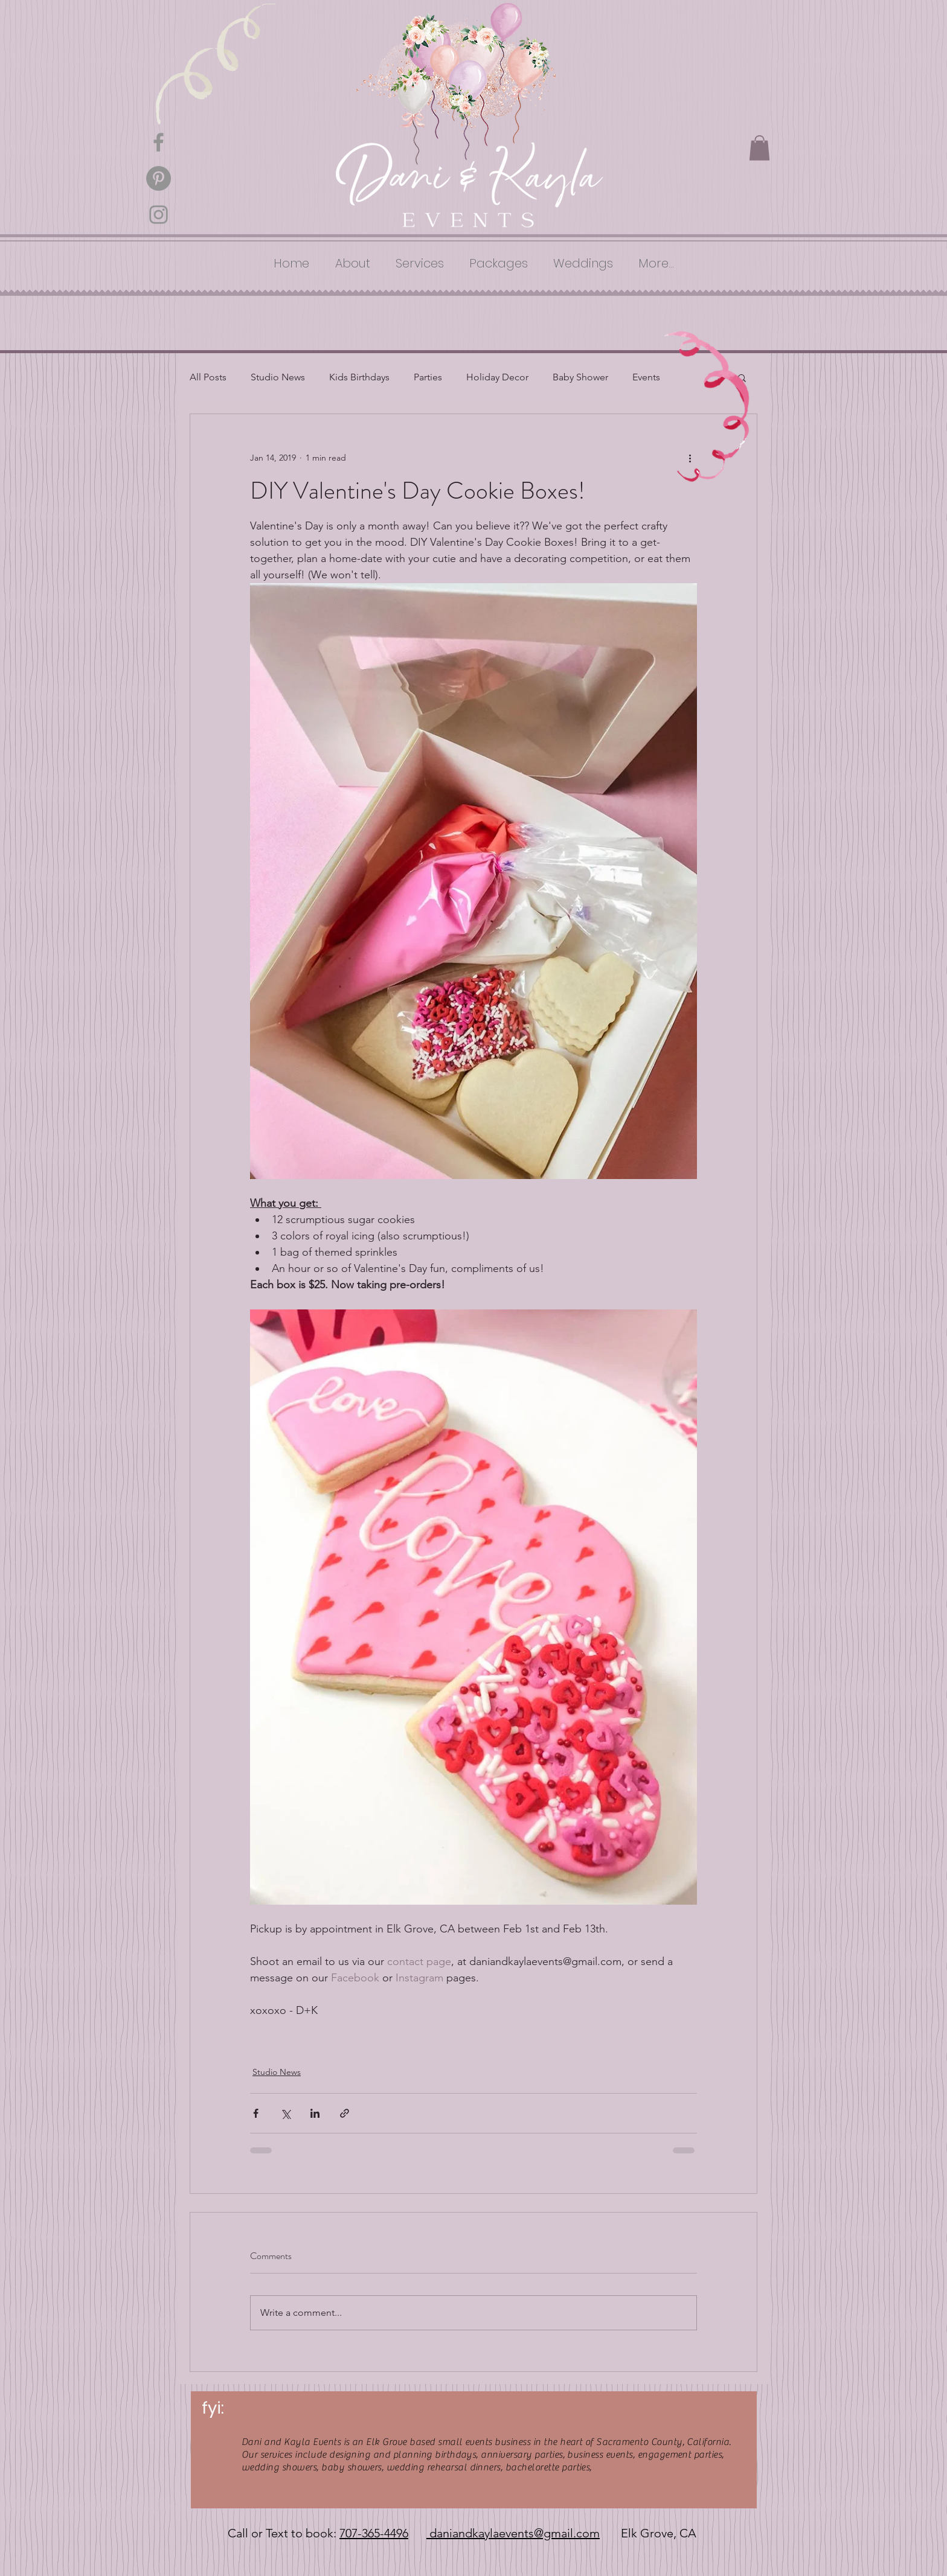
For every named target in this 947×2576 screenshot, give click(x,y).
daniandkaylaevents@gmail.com (513, 2533)
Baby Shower (580, 377)
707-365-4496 (373, 2533)
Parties (428, 377)
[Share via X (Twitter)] (285, 2113)
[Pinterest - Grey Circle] (158, 178)
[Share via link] (344, 2113)
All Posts (208, 377)
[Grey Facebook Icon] (158, 142)
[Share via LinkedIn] (315, 2113)
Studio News (278, 377)
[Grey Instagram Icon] (158, 214)
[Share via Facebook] (256, 2113)
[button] (759, 148)
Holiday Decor (497, 377)
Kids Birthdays (359, 377)
